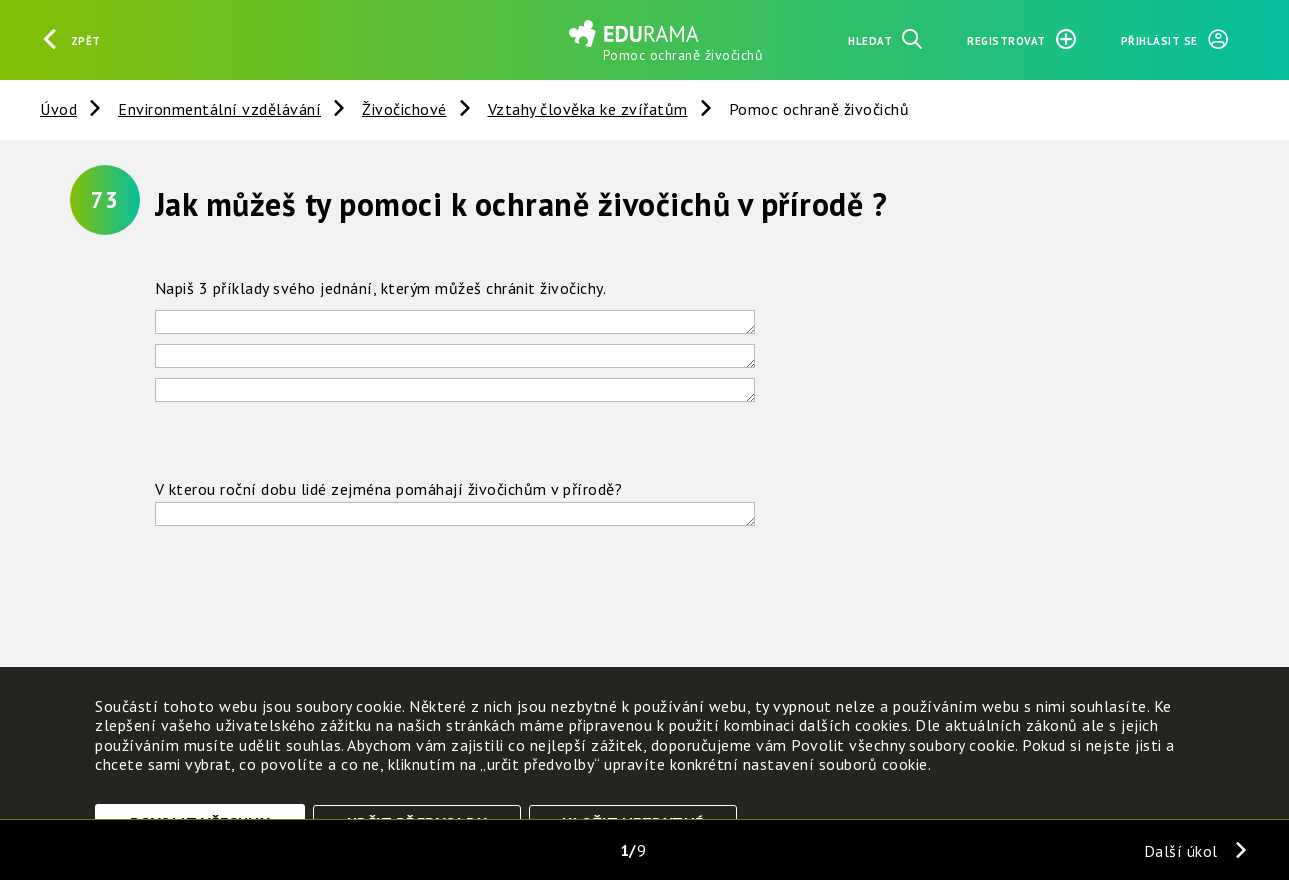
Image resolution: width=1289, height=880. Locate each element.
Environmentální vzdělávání (219, 109)
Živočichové (404, 109)
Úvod (58, 109)
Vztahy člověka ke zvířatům (588, 109)
